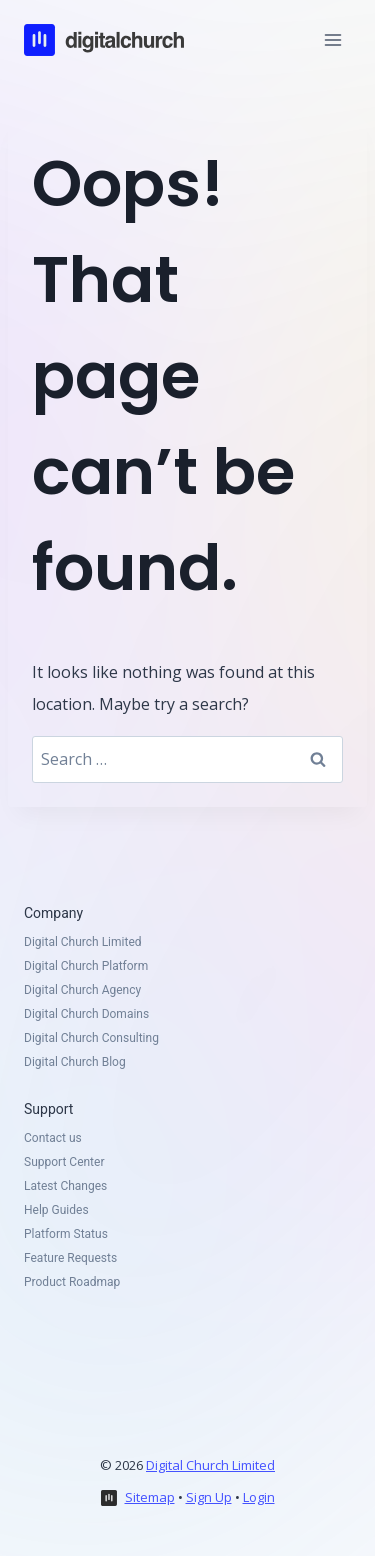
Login (259, 1497)
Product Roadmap (72, 1282)
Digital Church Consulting (91, 1038)
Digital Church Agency (82, 990)
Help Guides (56, 1210)
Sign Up (209, 1497)
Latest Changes (65, 1186)
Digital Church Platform (86, 966)
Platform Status (66, 1234)
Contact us (53, 1138)
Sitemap (150, 1497)
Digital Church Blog (75, 1062)
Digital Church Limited (83, 942)
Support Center (64, 1162)
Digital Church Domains (86, 1014)
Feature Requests (70, 1258)
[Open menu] (332, 39)
